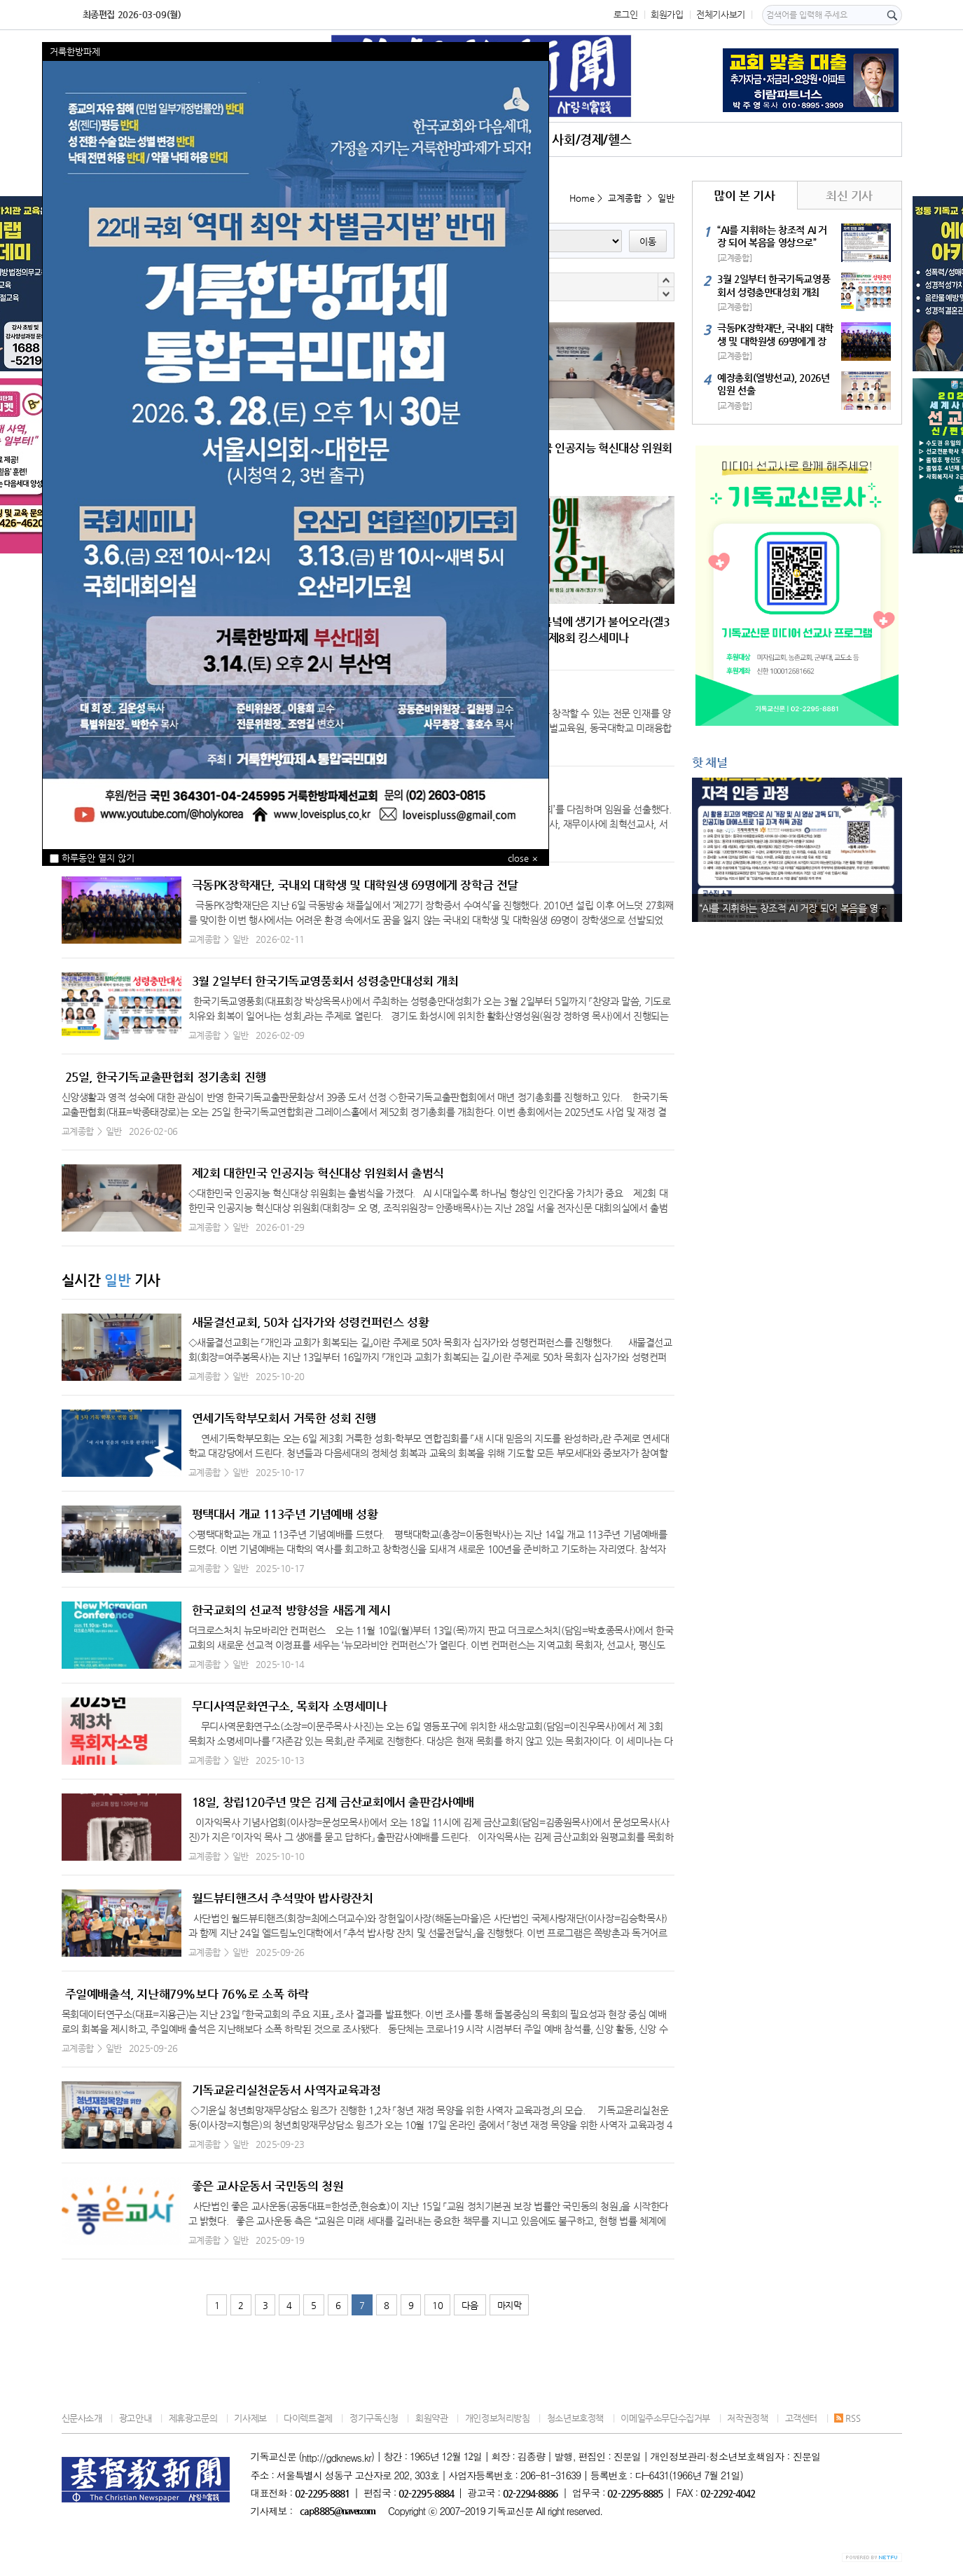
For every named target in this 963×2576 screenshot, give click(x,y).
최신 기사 (849, 195)
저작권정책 (747, 2418)
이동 (647, 241)
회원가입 (667, 14)
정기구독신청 (374, 2418)
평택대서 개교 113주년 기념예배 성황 (285, 1514)
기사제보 (250, 2418)
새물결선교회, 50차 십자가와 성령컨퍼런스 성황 (310, 1322)
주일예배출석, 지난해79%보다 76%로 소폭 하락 (187, 1994)
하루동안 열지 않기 (92, 858)
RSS (847, 2418)
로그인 (626, 14)
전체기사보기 (720, 14)
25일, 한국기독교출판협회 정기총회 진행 (165, 1077)
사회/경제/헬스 (591, 139)
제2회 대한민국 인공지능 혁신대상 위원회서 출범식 (318, 1173)
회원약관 (431, 2418)
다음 (470, 2305)
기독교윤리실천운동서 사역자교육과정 (286, 2090)
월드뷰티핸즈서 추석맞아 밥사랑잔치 (282, 1898)
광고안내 (135, 2418)
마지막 (509, 2305)
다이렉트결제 (308, 2418)
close (518, 858)
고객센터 (801, 2418)
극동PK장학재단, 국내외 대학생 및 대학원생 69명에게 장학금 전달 (355, 885)
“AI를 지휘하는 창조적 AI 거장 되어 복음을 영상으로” (800, 908)
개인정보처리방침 (497, 2418)
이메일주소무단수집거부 (665, 2418)
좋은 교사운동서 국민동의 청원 (268, 2186)
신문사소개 (82, 2418)
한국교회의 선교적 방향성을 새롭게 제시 (291, 1610)
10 (437, 2305)
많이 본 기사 (744, 195)
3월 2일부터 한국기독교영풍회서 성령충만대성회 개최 (325, 981)
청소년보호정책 (575, 2418)
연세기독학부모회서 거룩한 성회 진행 (284, 1418)
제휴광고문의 (193, 2418)
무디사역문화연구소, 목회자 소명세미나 (289, 1706)
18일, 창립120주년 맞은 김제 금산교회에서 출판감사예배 (333, 1802)
